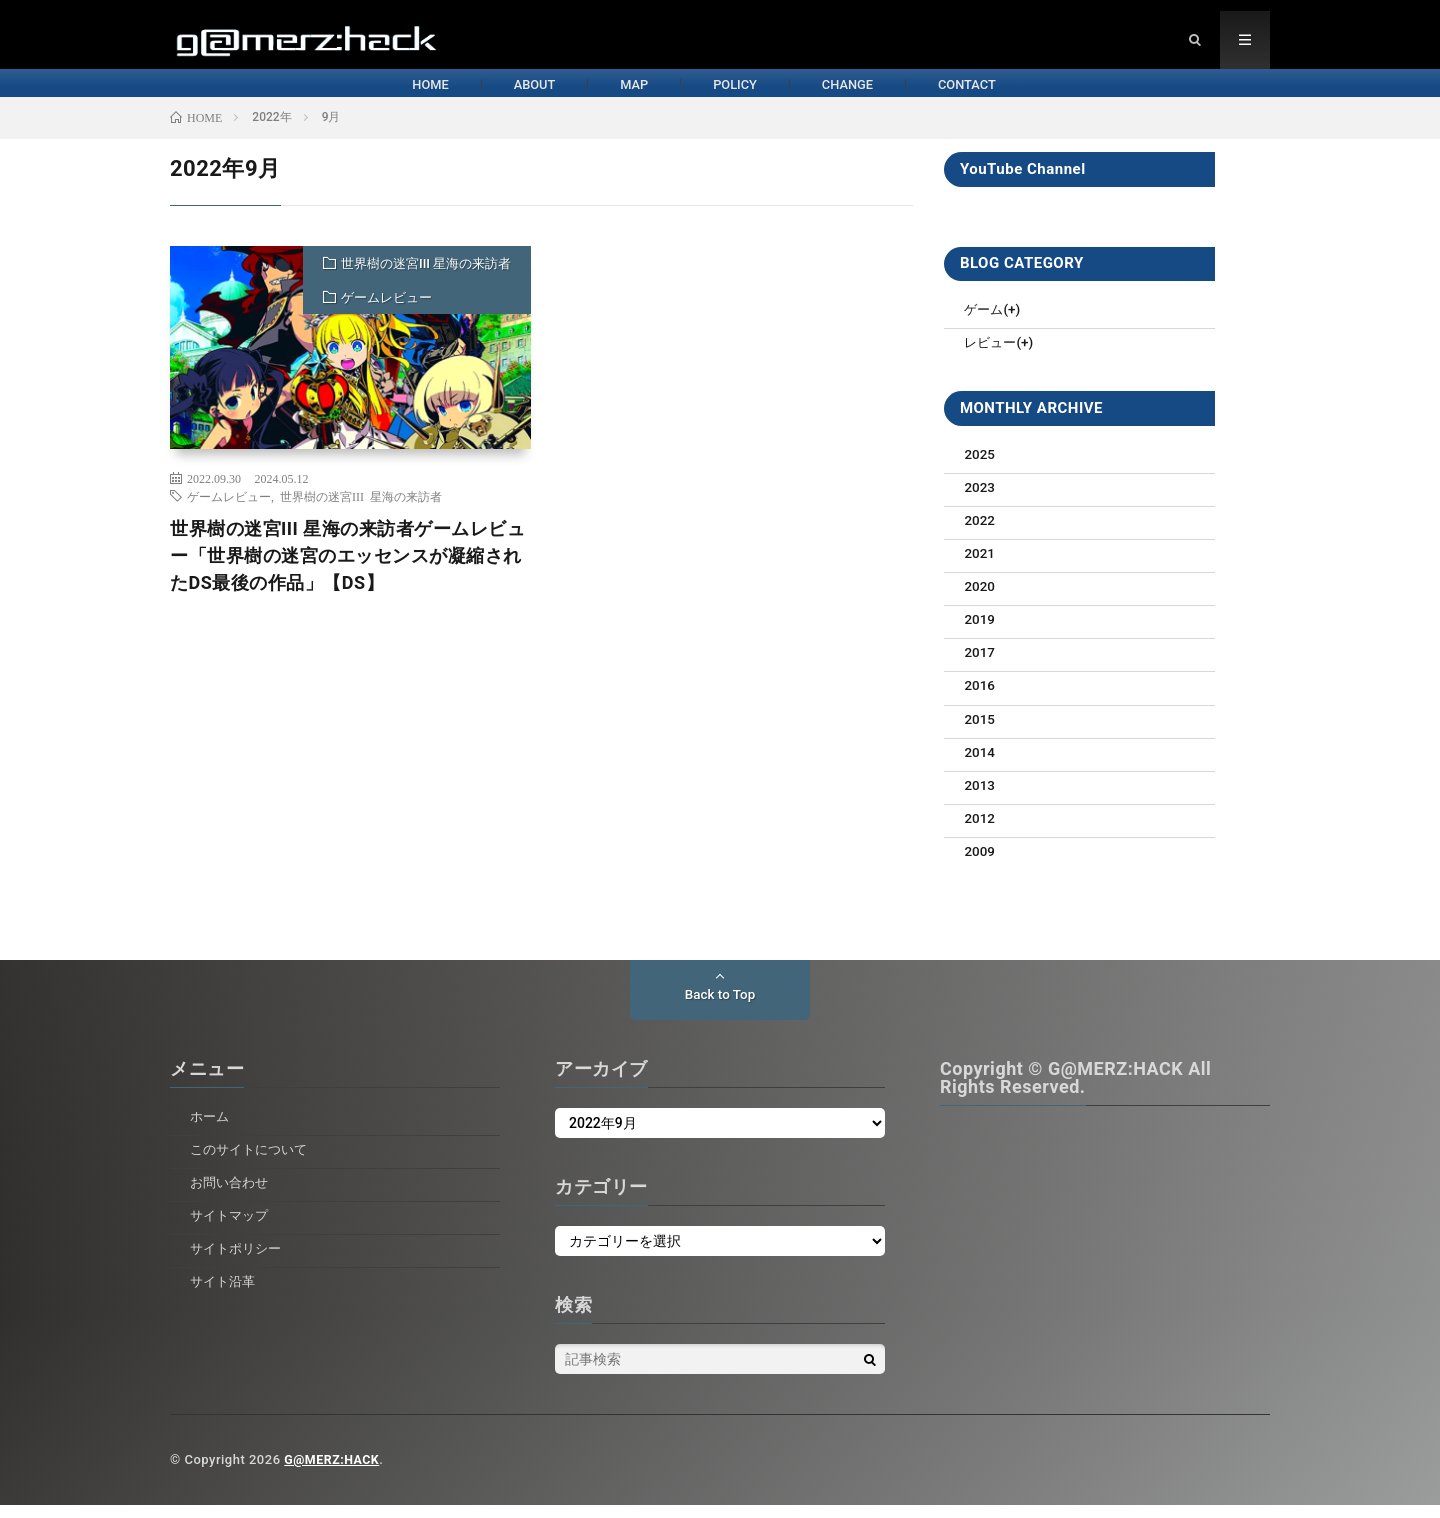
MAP (596, 98)
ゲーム (985, 327)
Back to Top (719, 1008)
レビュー (992, 360)
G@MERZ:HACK (333, 1472)
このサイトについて (253, 1162)
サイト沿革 (225, 1293)
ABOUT (446, 98)
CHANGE (909, 98)
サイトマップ (232, 1228)
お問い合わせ (232, 1195)
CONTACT (1079, 98)
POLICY (747, 98)
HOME (294, 98)
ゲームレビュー (386, 315)
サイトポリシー (239, 1261)
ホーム (211, 1129)
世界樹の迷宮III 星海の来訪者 (426, 281)
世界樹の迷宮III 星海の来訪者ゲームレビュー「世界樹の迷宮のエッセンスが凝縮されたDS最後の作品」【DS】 (347, 573)
